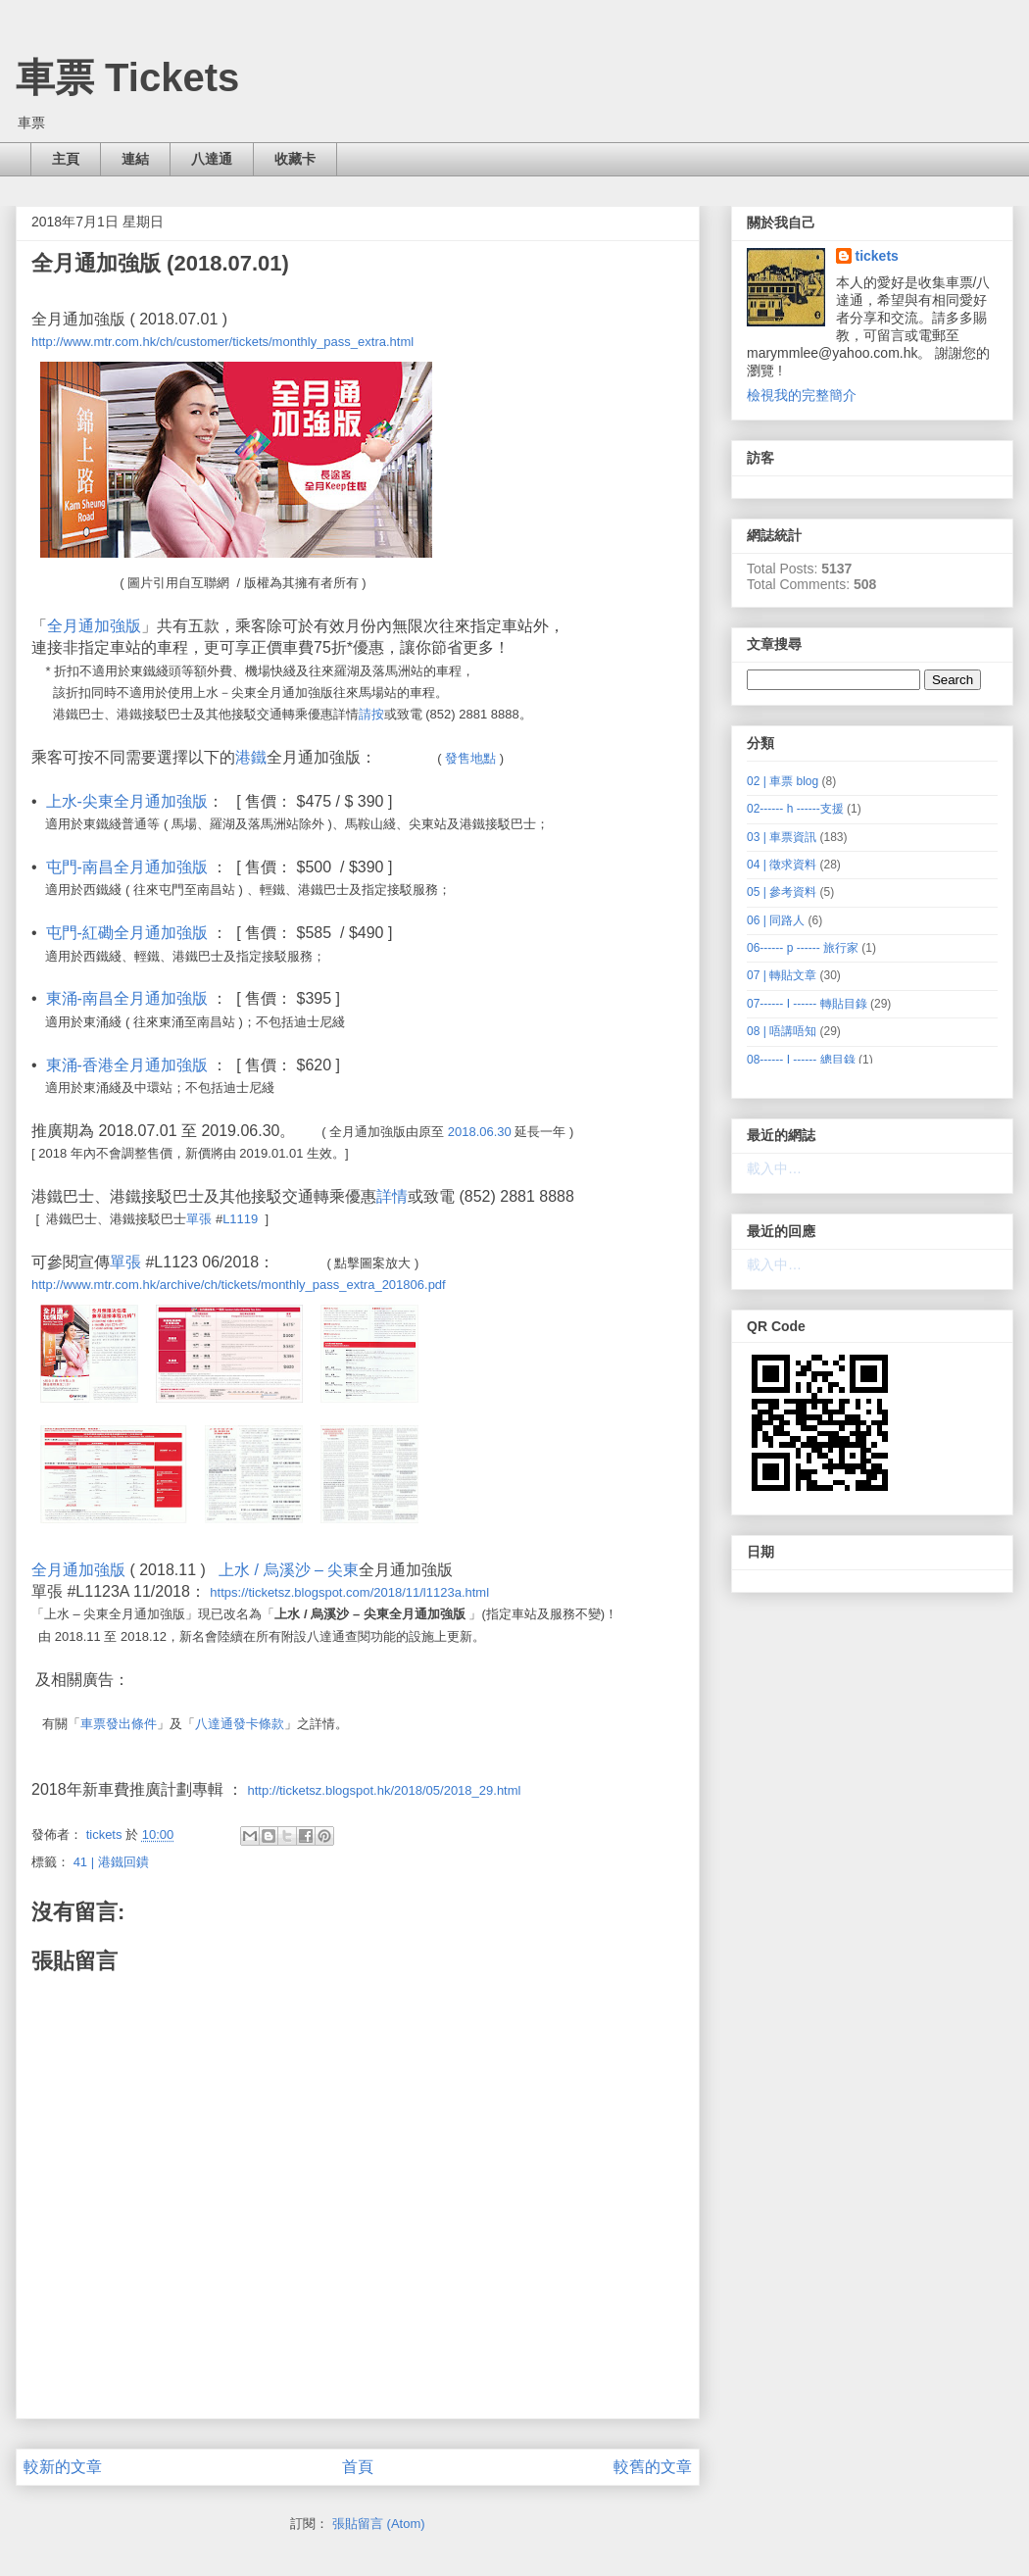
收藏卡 (295, 159)
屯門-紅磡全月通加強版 (127, 932)
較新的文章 (63, 2466)
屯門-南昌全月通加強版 (127, 867)
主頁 (65, 159)
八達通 (211, 159)
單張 (199, 1219)
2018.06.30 (480, 1131)
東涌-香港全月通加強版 (127, 1065)
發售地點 (470, 758)
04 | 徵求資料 (781, 864)
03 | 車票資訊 (781, 837)
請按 (371, 714)
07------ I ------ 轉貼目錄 (807, 1004)
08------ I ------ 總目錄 (801, 1059)
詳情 (392, 1196)
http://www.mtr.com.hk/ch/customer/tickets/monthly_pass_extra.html (222, 341)
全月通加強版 (94, 626)
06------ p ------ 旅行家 (802, 948)
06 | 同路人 (776, 920)
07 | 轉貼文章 (781, 975)
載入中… (774, 1168)
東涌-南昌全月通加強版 (127, 998)
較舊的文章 (652, 2466)
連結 (135, 159)
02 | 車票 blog (782, 781)
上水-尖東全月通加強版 (127, 801)
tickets (877, 256)
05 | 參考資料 (781, 892)
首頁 (357, 2466)
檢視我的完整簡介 (802, 395)
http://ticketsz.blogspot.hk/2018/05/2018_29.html (383, 1790)
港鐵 (251, 757)
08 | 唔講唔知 (781, 1031)
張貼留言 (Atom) (378, 2523)
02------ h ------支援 (795, 809)
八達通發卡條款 (239, 1723)
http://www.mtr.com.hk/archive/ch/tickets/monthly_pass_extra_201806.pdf (238, 1284)
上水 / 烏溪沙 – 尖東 (289, 1569)
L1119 (240, 1219)
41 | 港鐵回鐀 (111, 1862)
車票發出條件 (118, 1723)
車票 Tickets (127, 77)
